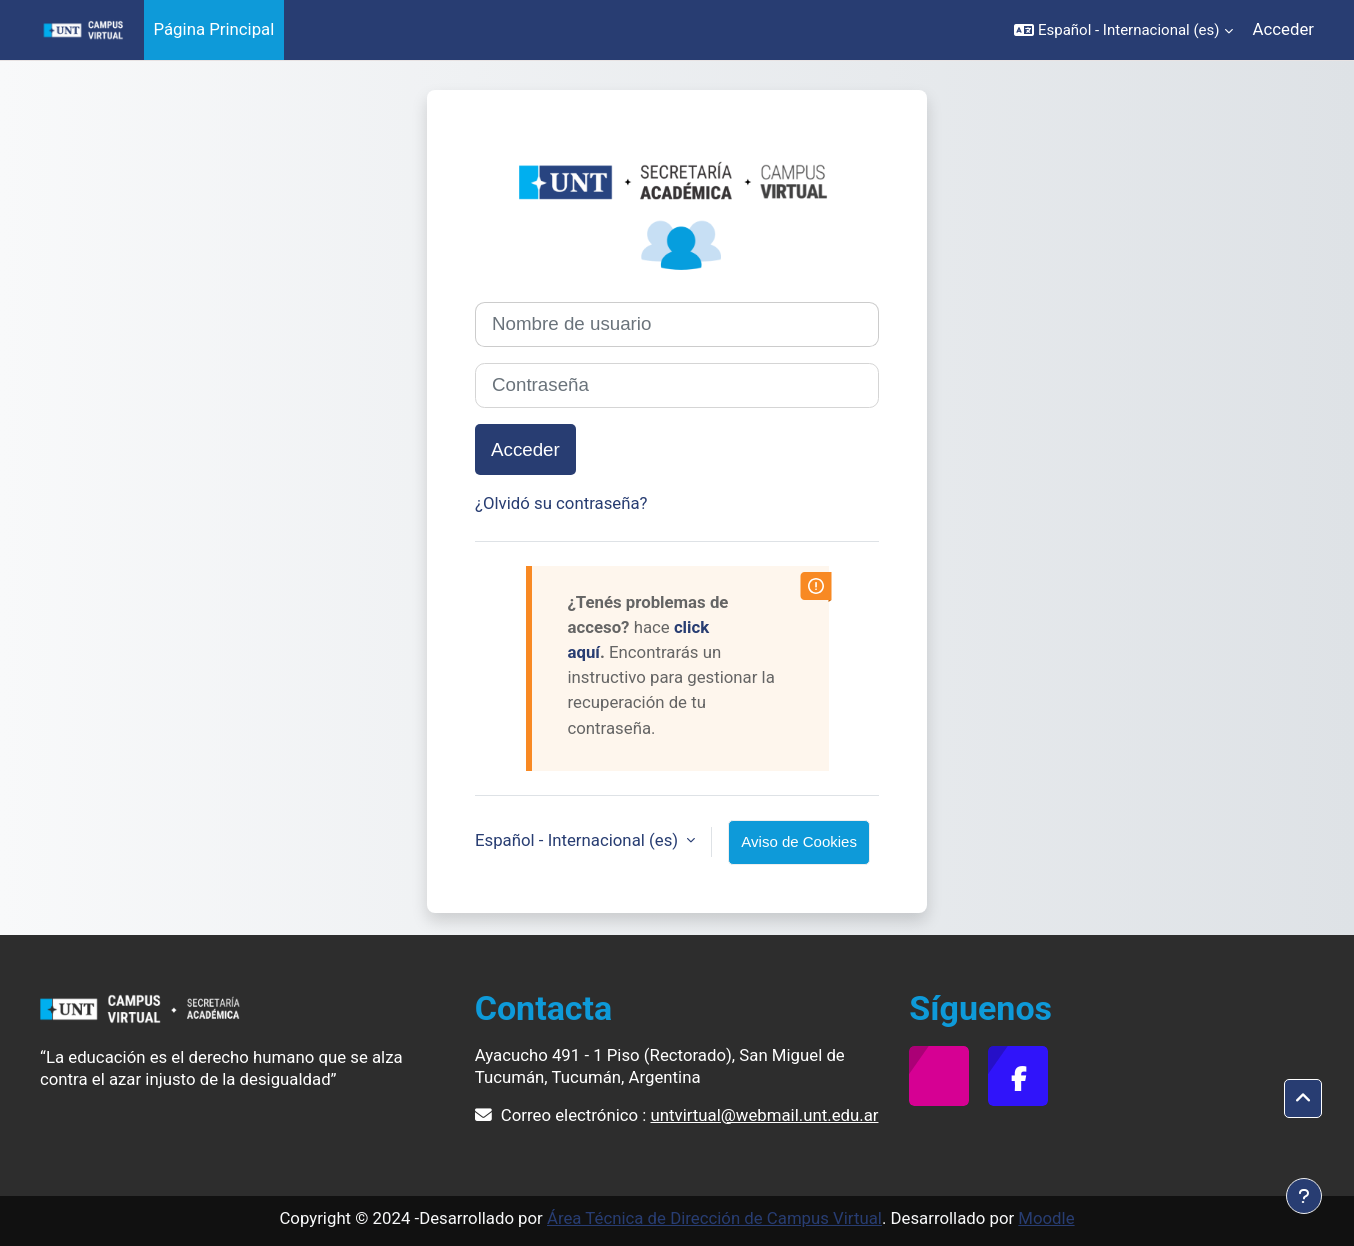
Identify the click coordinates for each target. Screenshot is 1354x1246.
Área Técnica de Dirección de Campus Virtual (714, 1218)
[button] (1123, 30)
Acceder (1283, 29)
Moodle (1046, 1218)
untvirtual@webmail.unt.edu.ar (765, 1115)
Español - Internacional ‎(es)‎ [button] (578, 840)
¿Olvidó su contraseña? (561, 503)
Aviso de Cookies (799, 841)
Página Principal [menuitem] (214, 29)
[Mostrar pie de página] (1304, 1196)
